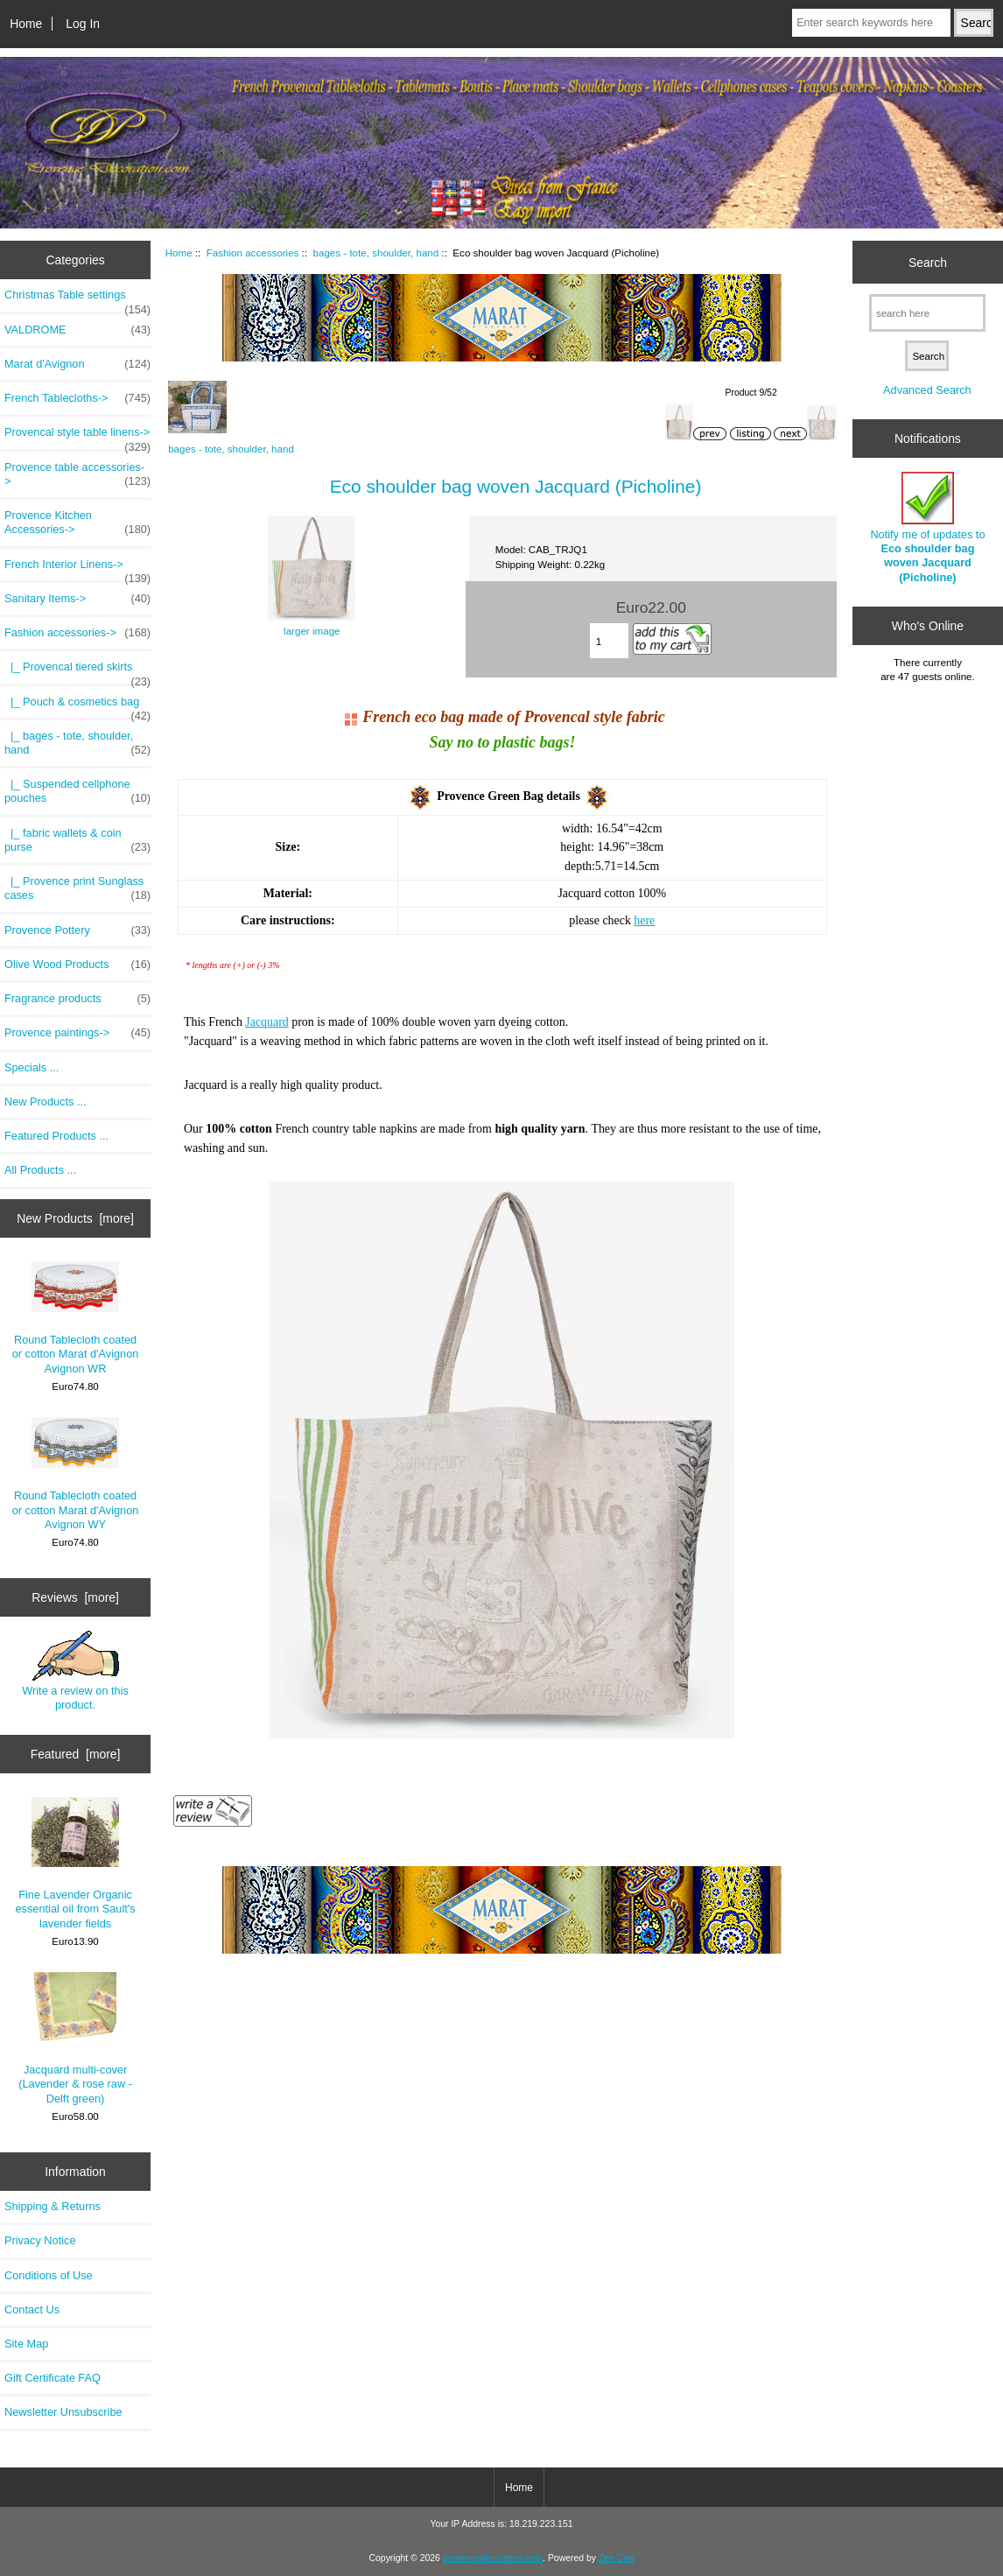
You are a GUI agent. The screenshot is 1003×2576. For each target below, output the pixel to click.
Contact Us (32, 2309)
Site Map (26, 2343)
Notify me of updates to (927, 528)
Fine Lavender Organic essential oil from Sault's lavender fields (76, 1863)
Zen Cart (617, 2558)
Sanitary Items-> (77, 599)
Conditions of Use (48, 2275)
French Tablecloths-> (77, 398)
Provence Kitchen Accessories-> (77, 523)
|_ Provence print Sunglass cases (77, 888)
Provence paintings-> (77, 1033)
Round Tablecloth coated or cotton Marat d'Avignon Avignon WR (75, 1318)
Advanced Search (927, 390)
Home (26, 24)
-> (77, 633)
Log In (83, 24)
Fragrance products (77, 999)
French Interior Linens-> (77, 569)
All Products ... (40, 1169)
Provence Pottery (77, 930)
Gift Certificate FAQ (52, 2377)
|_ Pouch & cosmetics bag (77, 706)
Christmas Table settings (77, 299)
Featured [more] (76, 1754)
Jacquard (266, 1021)
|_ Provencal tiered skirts (77, 671)
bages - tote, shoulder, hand (376, 252)
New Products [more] (75, 1218)
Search (927, 262)
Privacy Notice (39, 2240)
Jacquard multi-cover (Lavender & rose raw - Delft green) (75, 2038)
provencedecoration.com (493, 2558)
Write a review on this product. (75, 1671)
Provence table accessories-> (77, 474)
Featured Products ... (56, 1135)
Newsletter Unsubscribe (63, 2411)
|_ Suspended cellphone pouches (77, 791)
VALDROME (77, 330)
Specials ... (31, 1067)
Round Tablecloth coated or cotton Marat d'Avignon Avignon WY (75, 1474)
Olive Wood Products (77, 965)
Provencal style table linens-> (77, 436)
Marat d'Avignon (77, 364)
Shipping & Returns (52, 2206)
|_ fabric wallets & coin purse (77, 840)
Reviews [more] (75, 1597)
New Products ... (45, 1101)
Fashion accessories (253, 252)
